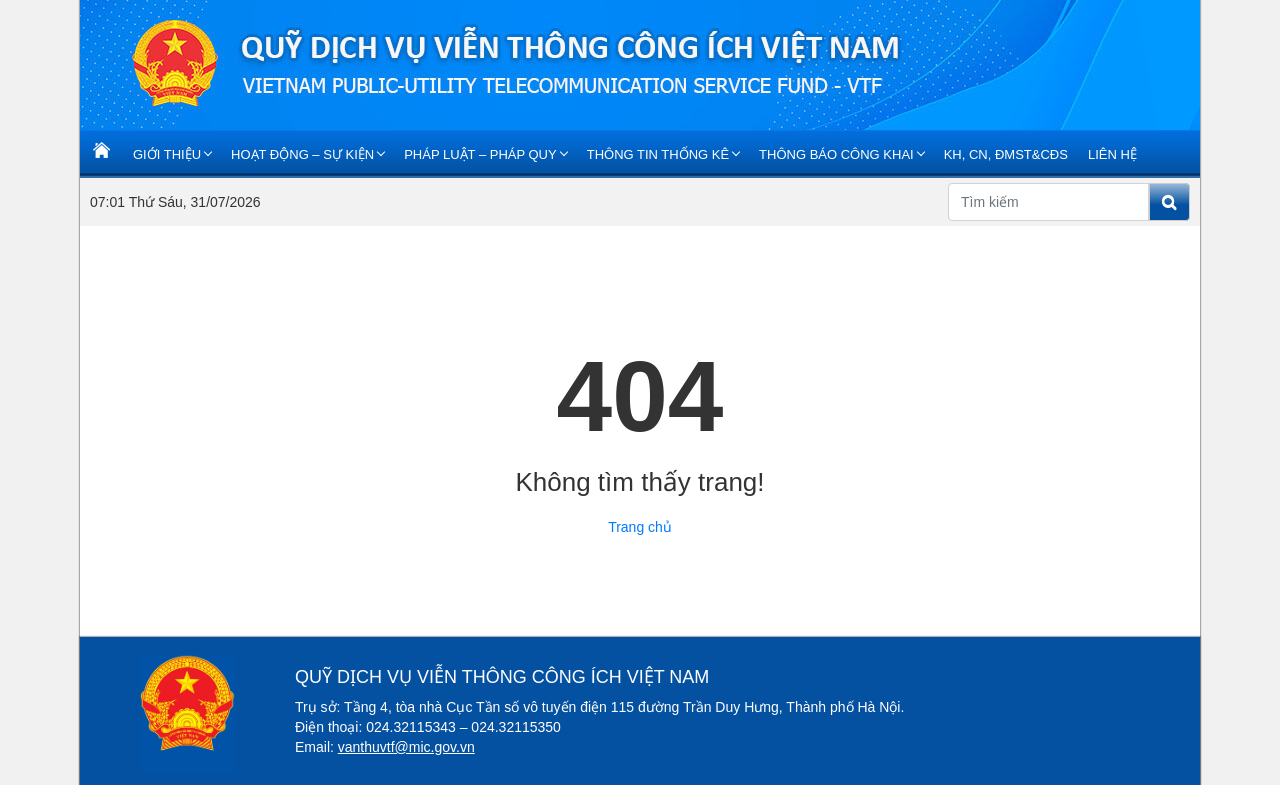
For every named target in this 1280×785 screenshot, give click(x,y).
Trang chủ (640, 527)
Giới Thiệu (167, 154)
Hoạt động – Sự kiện (302, 154)
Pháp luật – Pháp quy (480, 154)
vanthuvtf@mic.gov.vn (406, 747)
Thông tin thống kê (658, 154)
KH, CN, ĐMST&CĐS (1006, 154)
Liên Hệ (1112, 154)
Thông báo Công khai (836, 154)
